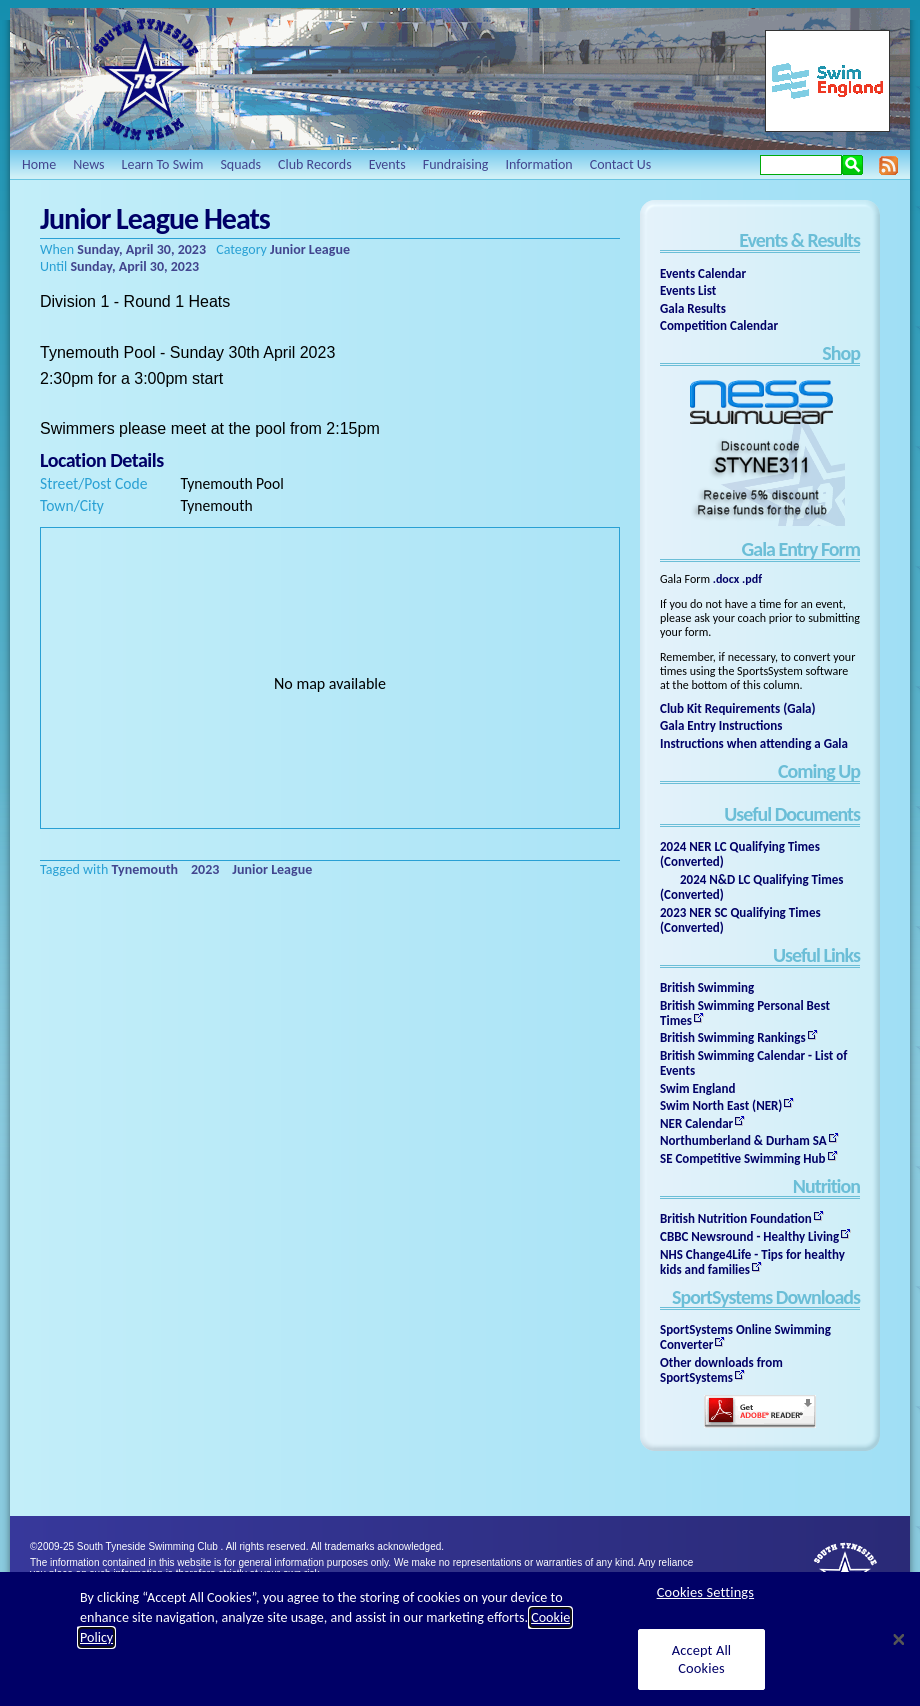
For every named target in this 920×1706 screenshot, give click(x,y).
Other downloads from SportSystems (721, 1370)
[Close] (899, 1639)
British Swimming (707, 987)
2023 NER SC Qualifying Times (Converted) (740, 920)
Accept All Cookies (702, 1658)
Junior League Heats (155, 218)
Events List (688, 290)
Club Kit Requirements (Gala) (738, 708)
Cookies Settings (705, 1592)
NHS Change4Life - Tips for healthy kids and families (752, 1262)
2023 (205, 869)
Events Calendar (703, 273)
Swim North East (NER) (721, 1105)
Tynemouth (145, 869)
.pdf (752, 579)
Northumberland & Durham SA (743, 1140)
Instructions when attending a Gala (754, 743)
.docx (726, 579)
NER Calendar (696, 1123)
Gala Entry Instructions (721, 725)
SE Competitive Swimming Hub (743, 1158)
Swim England (697, 1088)
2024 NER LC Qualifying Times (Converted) (740, 854)
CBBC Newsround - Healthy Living (749, 1236)
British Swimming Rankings (733, 1037)
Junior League (310, 249)
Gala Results (693, 308)
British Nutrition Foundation (736, 1218)
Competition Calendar (719, 325)
